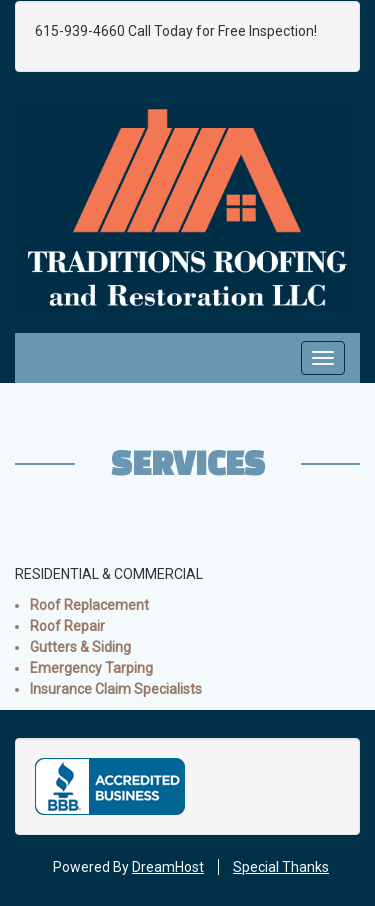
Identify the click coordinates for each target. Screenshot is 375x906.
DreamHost (168, 867)
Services (188, 462)
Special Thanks (281, 867)
